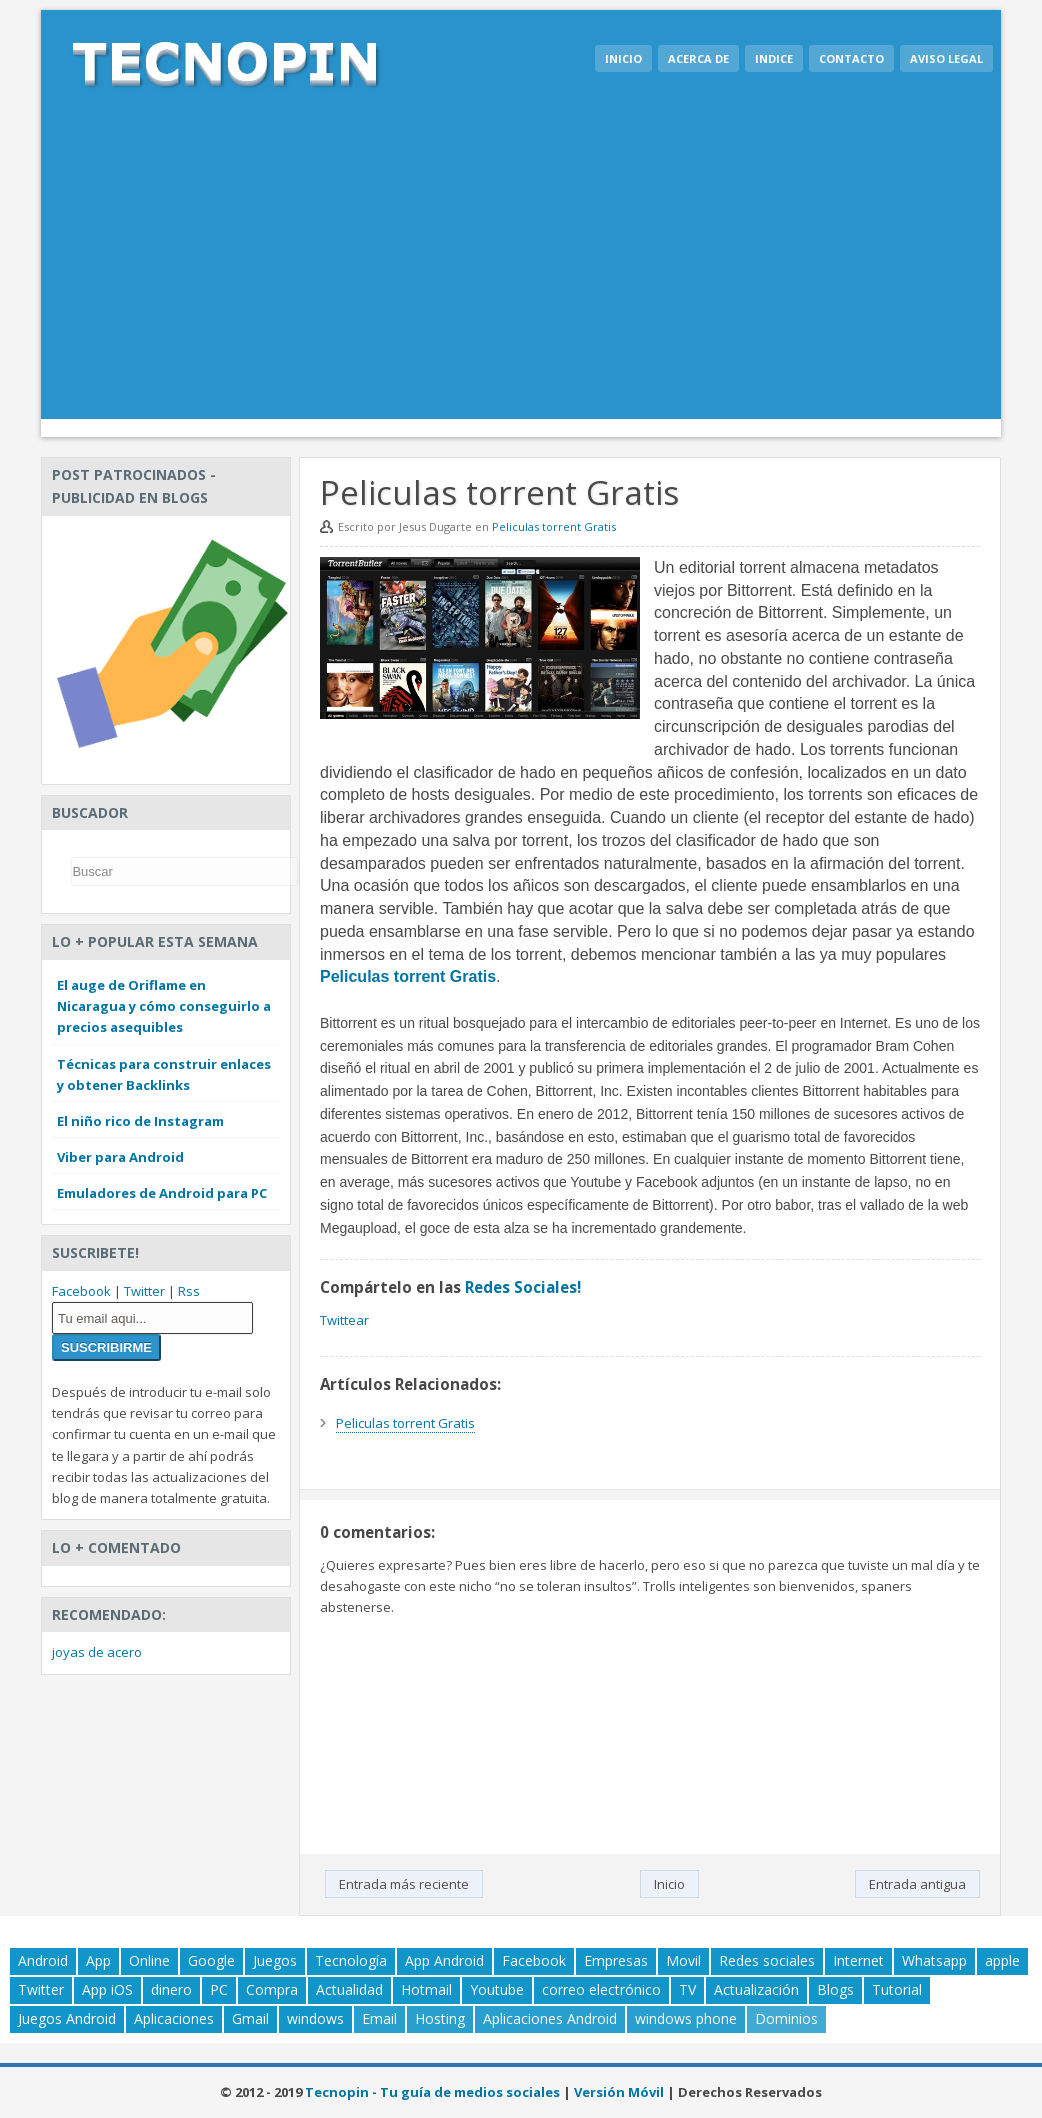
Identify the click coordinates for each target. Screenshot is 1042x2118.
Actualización (756, 1989)
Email (379, 2018)
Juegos (275, 1960)
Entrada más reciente (404, 1884)
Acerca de (698, 58)
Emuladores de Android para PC (162, 1193)
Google (211, 1960)
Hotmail (426, 1989)
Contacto (851, 58)
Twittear (344, 1320)
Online (149, 1960)
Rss (189, 1291)
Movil (683, 1960)
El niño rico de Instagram (140, 1121)
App (98, 1960)
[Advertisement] (521, 269)
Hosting (440, 2018)
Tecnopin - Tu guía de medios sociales (432, 2092)
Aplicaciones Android (550, 2018)
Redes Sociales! (523, 1287)
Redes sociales (767, 1960)
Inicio (623, 58)
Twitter (144, 1291)
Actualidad (349, 1989)
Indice (774, 58)
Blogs (835, 1989)
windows (315, 2018)
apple (1002, 1960)
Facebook (81, 1291)
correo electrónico (601, 1989)
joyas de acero (97, 1652)
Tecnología (351, 1960)
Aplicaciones (174, 2018)
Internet (858, 1960)
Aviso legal (946, 58)
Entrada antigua (917, 1884)
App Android (444, 1960)
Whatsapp (934, 1960)
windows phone (686, 2018)
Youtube (497, 1989)
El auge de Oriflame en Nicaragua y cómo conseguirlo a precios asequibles (164, 1006)
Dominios (786, 2018)
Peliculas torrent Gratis (554, 526)
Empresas (616, 1960)
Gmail (250, 2018)
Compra (272, 1989)
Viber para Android (120, 1157)
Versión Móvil (619, 2092)
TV (687, 1989)
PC (219, 1989)
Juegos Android (67, 2018)
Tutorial (897, 1989)
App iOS (107, 1989)
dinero (171, 1989)
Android (43, 1960)
